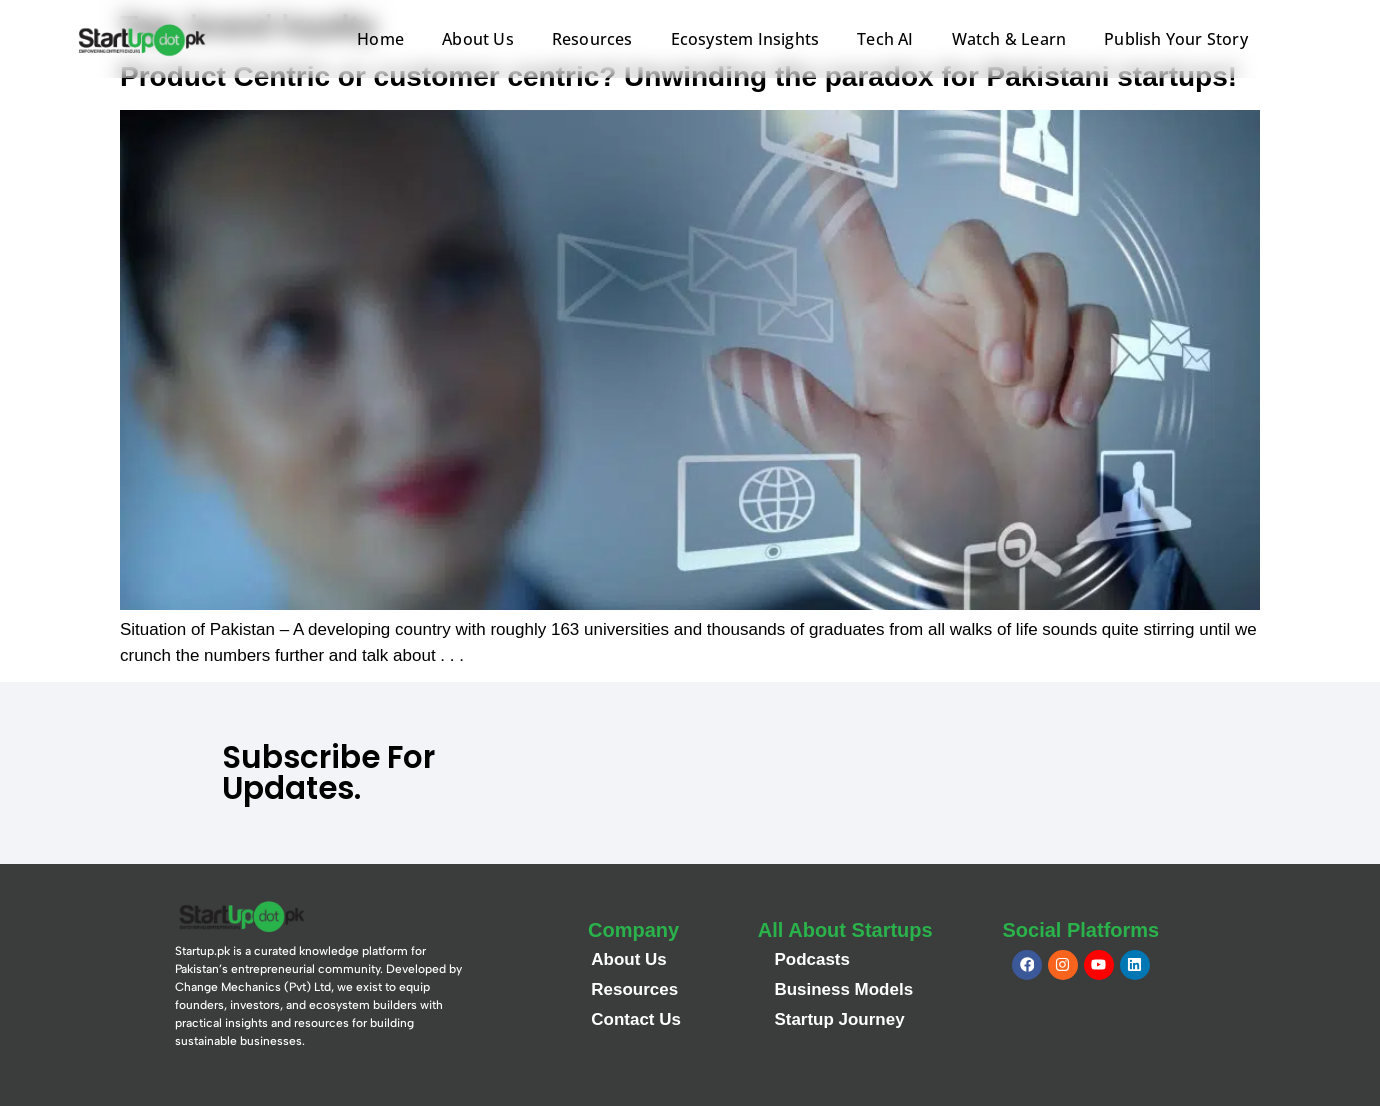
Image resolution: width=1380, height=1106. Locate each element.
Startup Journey (839, 1019)
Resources (592, 39)
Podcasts (812, 959)
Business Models (843, 989)
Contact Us (636, 1019)
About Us (478, 39)
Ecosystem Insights (745, 39)
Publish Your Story (1176, 39)
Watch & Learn (1009, 39)
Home (380, 39)
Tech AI (885, 39)
